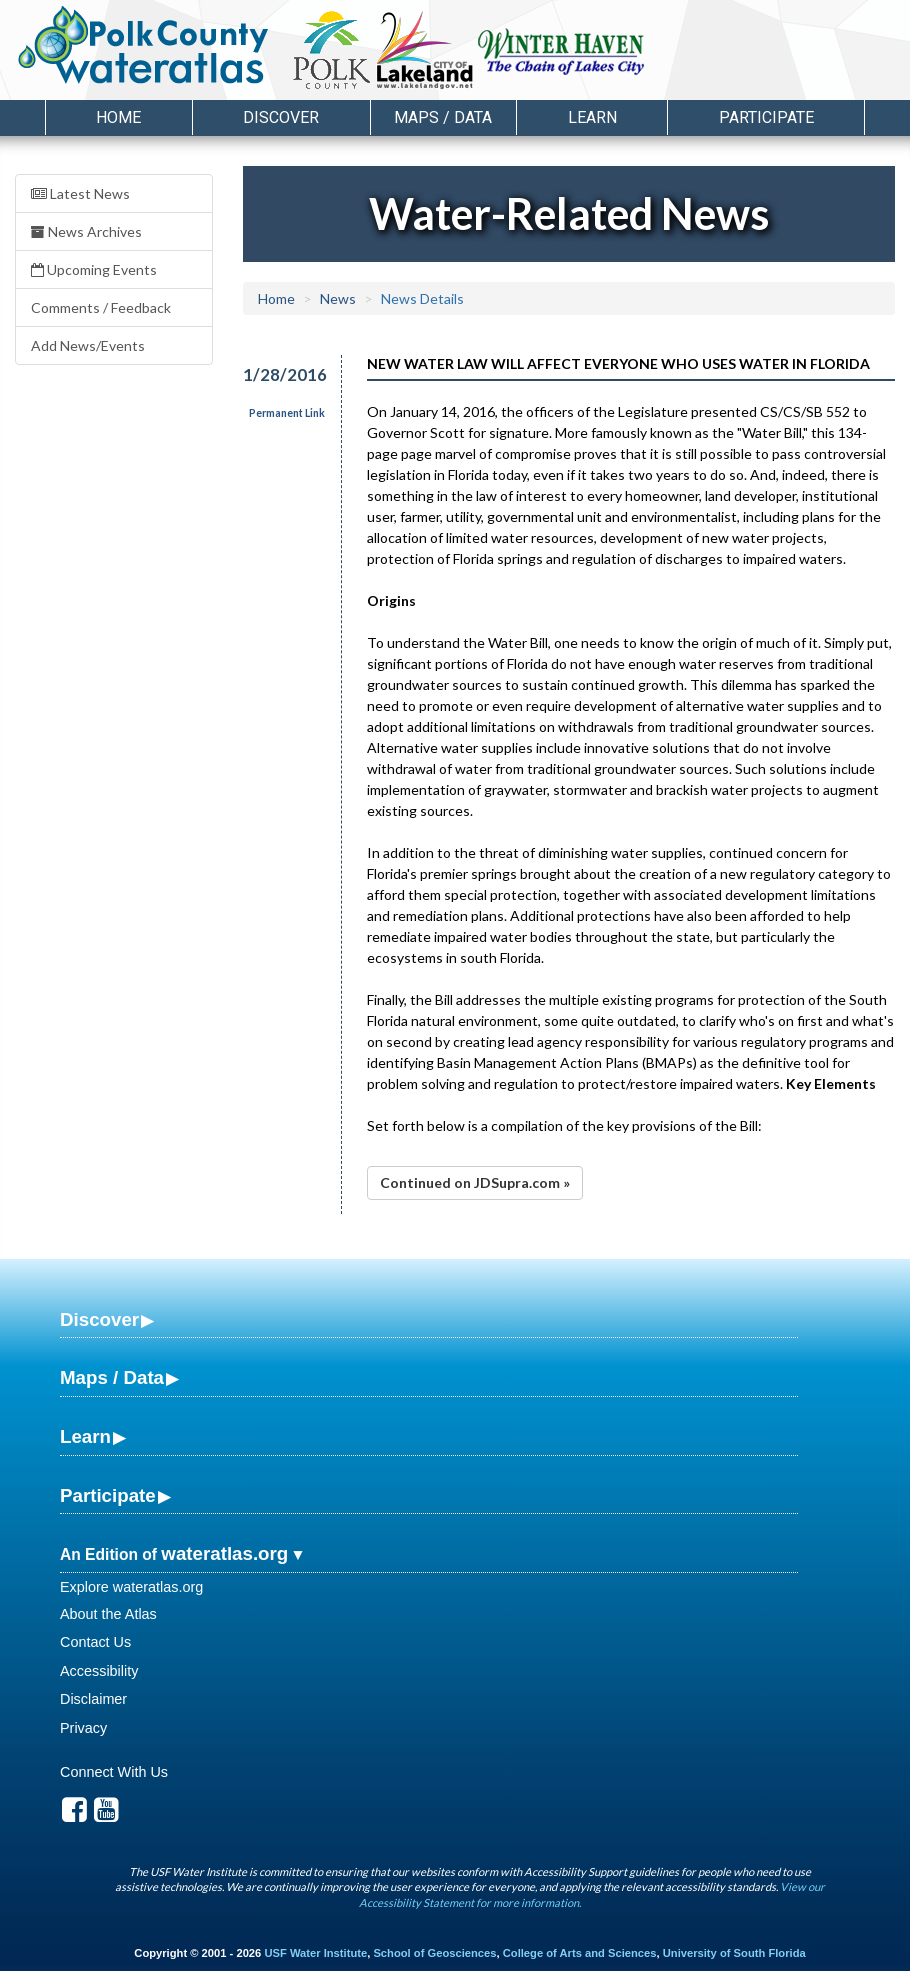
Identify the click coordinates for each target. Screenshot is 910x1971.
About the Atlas (108, 1614)
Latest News (80, 193)
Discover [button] (281, 117)
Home (118, 117)
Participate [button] (766, 117)
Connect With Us (114, 1772)
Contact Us (95, 1642)
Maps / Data (112, 1377)
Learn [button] (592, 117)
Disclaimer (93, 1699)
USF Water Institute (315, 1953)
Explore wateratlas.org (131, 1587)
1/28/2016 (280, 374)
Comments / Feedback (101, 307)
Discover (99, 1319)
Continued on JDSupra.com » (475, 1182)
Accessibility (99, 1671)
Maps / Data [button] (443, 117)
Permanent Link (287, 413)
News (338, 298)
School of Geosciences (434, 1953)
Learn (85, 1436)
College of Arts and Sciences (580, 1953)
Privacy (83, 1728)
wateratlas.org (224, 1553)
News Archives (86, 231)
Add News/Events (88, 345)
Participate (108, 1495)
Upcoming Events (94, 269)
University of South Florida (734, 1953)
